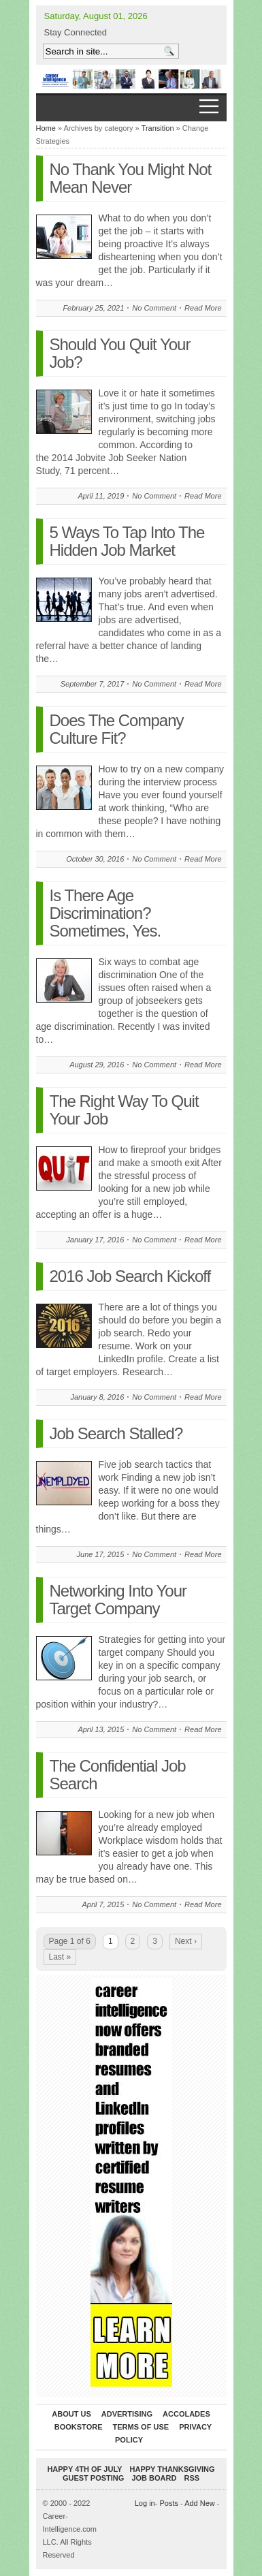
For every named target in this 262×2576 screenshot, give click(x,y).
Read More (202, 308)
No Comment (154, 308)
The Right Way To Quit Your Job (124, 1110)
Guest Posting (93, 2478)
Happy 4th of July (84, 2469)
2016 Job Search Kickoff (130, 1276)
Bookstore (78, 2427)
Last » (60, 1957)
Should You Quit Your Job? (120, 353)
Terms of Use (141, 2427)
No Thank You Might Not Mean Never (131, 178)
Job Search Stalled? (116, 1433)
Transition (158, 128)
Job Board (153, 2478)
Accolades (186, 2414)
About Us (71, 2414)
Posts (168, 2503)
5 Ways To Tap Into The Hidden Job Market (127, 541)
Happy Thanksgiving (172, 2469)
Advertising (126, 2414)
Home (46, 128)
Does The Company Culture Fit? (117, 729)
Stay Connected (76, 32)
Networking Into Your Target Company (118, 1600)
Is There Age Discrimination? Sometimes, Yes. (105, 913)
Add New (199, 2503)
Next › (186, 1941)
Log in (145, 2503)
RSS (191, 2478)
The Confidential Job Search (118, 1775)
